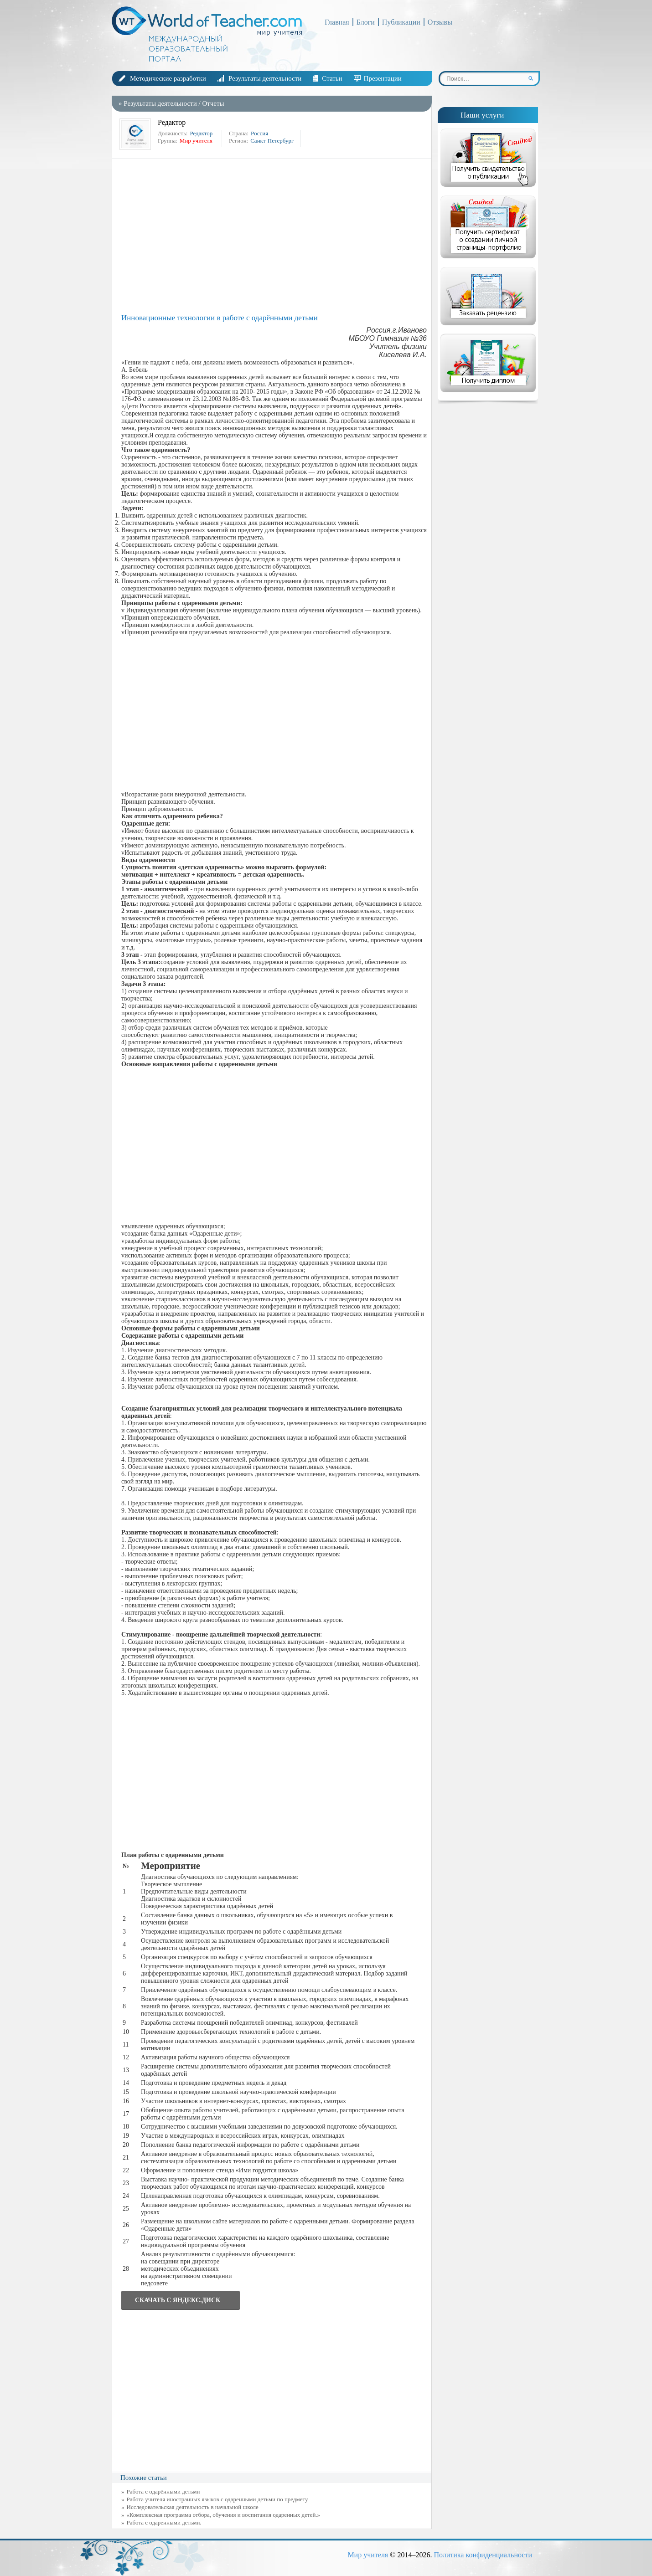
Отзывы (440, 22)
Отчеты (213, 103)
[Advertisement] (274, 236)
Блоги (366, 22)
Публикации (401, 22)
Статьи (332, 78)
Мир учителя (367, 2555)
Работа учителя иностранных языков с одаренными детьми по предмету (217, 2499)
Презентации (383, 78)
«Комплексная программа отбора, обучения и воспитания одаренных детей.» (224, 2514)
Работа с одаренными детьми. (164, 2522)
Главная (337, 22)
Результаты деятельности (264, 78)
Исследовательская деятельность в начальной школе (193, 2507)
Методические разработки (168, 78)
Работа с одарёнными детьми (163, 2491)
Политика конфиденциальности (483, 2555)
